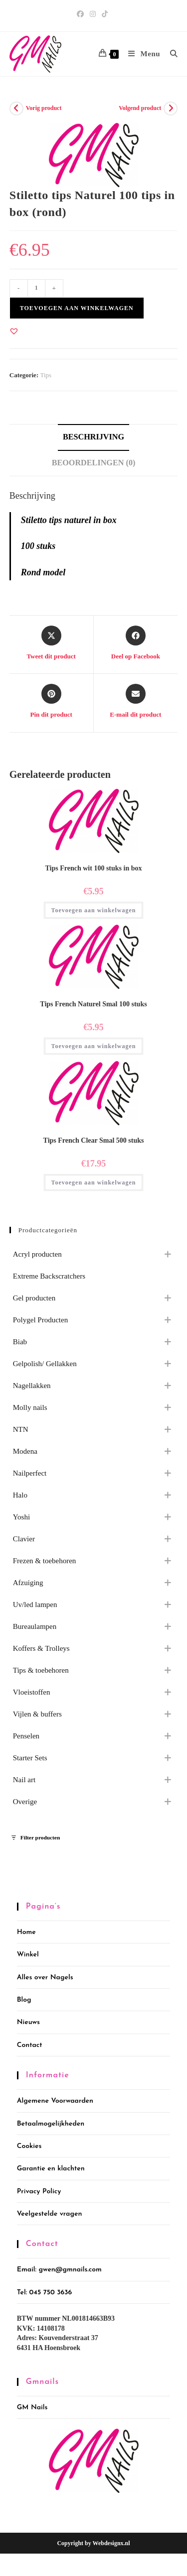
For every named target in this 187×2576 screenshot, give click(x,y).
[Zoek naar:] (170, 54)
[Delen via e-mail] (135, 702)
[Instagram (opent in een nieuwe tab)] (93, 14)
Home (26, 1932)
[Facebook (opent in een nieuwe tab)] (82, 14)
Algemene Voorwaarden (55, 2101)
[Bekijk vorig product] (16, 108)
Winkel (28, 1954)
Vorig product (44, 108)
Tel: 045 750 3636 (44, 2292)
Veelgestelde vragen (49, 2214)
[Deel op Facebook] (135, 643)
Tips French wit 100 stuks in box (93, 868)
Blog (24, 2000)
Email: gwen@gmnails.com (59, 2269)
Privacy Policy (39, 2191)
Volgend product (140, 108)
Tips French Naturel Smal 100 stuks (93, 1004)
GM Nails (32, 2407)
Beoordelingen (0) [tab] (94, 462)
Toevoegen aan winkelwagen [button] (93, 910)
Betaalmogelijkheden (50, 2124)
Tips (45, 375)
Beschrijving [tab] (93, 436)
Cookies (29, 2146)
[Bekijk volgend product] (171, 108)
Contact (29, 2045)
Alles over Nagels (45, 1977)
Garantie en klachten (51, 2168)
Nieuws (28, 2022)
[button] (13, 330)
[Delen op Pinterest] (51, 702)
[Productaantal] (36, 288)
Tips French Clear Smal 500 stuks (93, 1140)
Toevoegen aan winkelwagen (77, 308)
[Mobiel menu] (141, 54)
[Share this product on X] (50, 643)
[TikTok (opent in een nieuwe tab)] (105, 14)
